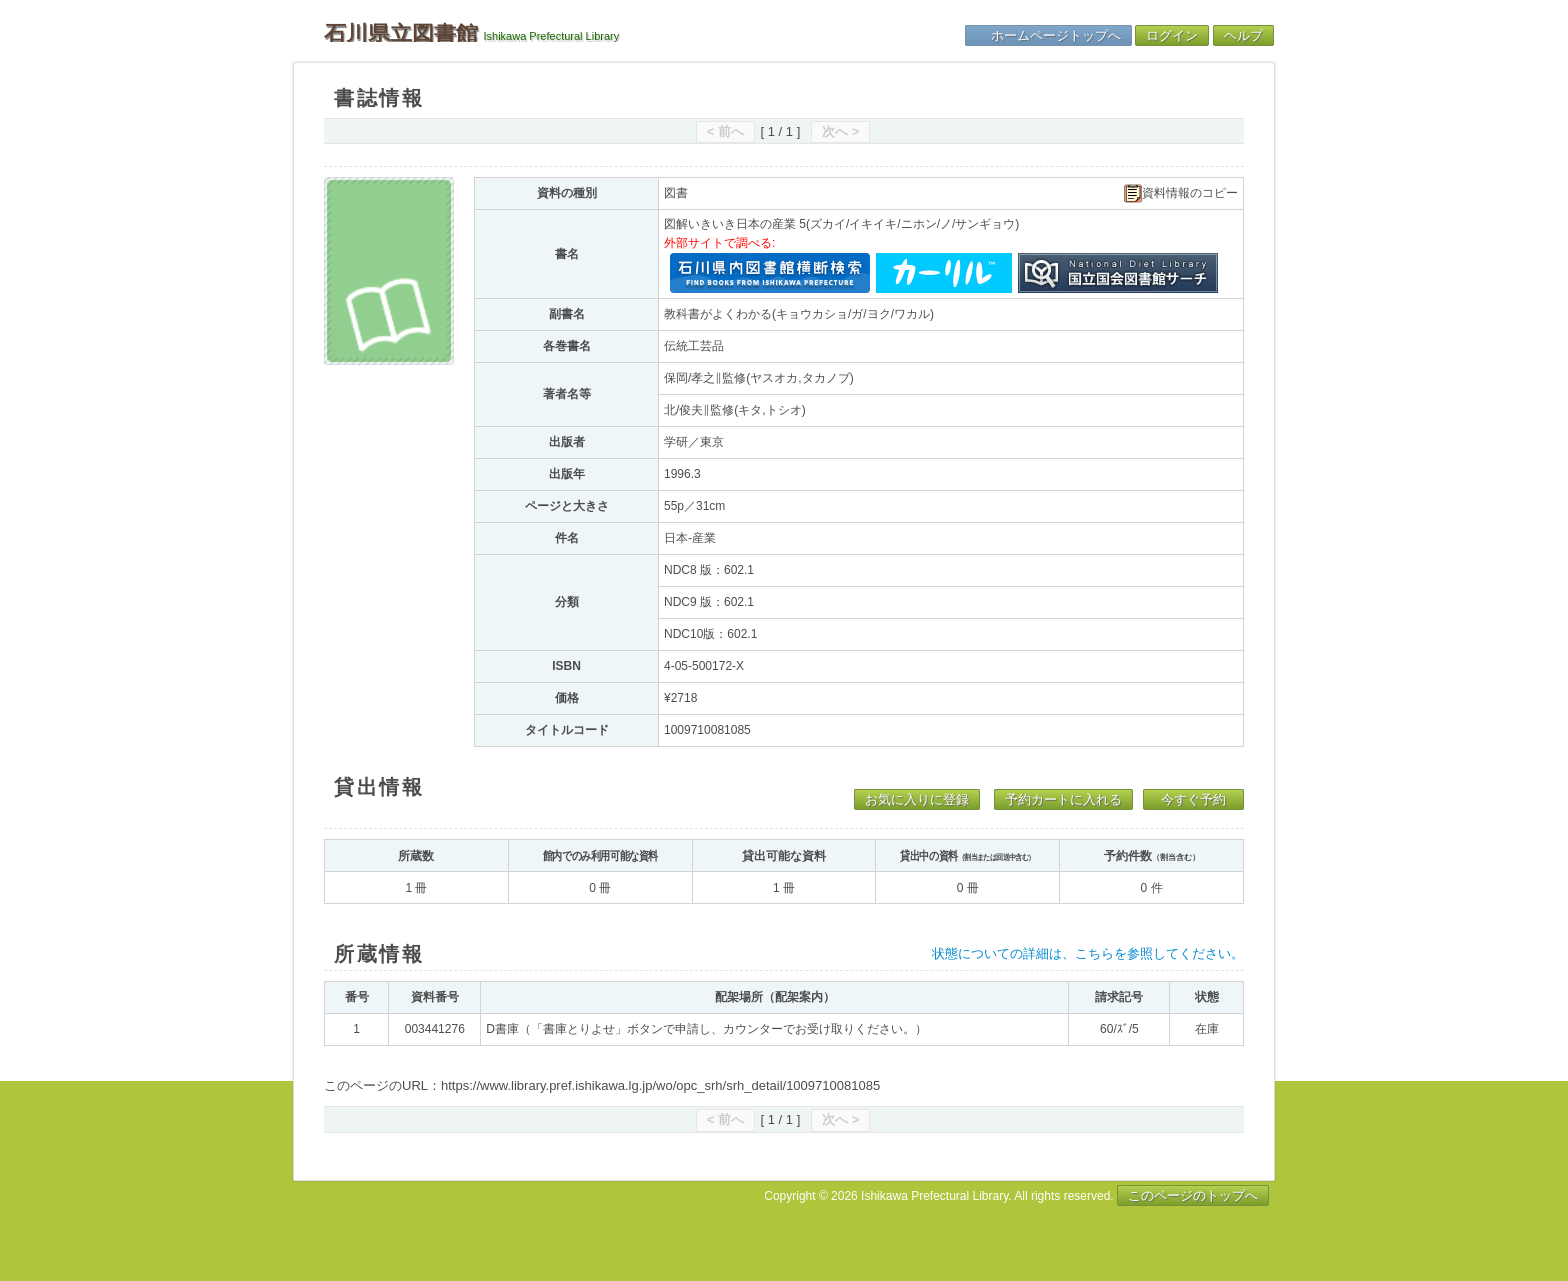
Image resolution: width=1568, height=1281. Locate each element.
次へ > (840, 131)
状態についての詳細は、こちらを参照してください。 (1088, 953)
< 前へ (725, 131)
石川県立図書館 (401, 33)
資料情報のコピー (1181, 193)
